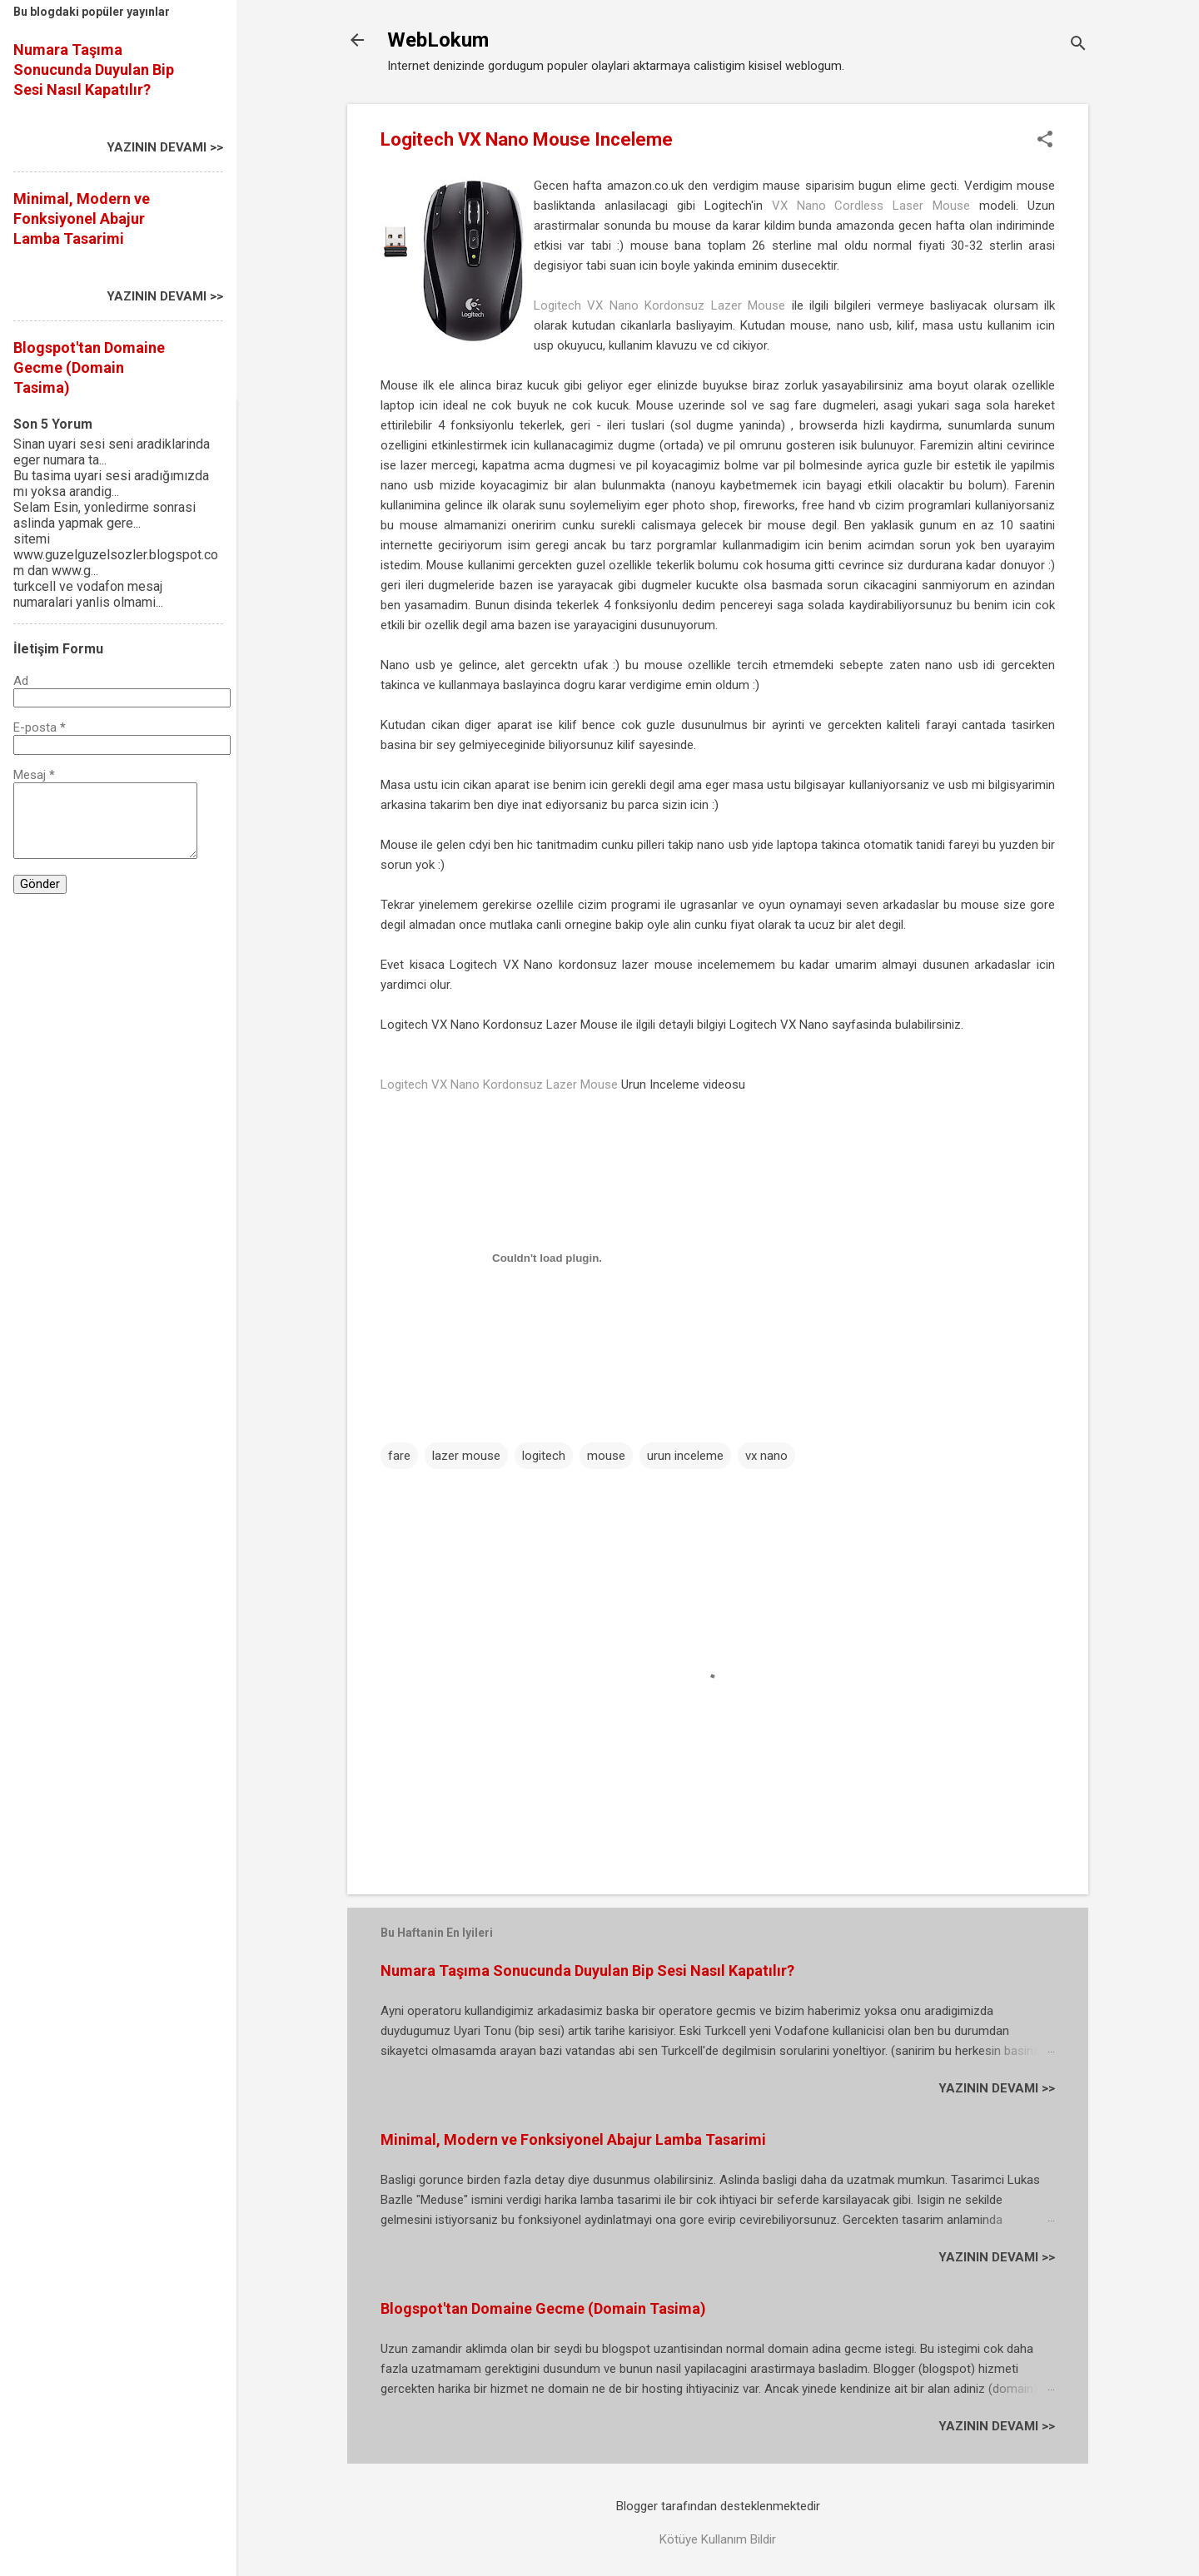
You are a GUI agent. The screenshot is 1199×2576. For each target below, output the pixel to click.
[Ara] (1078, 45)
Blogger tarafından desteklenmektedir (718, 2506)
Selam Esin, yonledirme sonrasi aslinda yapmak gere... (104, 515)
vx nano (766, 1455)
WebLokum (438, 40)
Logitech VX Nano (778, 1024)
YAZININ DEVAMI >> (996, 2088)
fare (399, 1455)
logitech (543, 1455)
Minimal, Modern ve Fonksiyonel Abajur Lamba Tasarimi (573, 2139)
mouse (606, 1455)
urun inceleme (685, 1455)
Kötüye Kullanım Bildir (717, 2539)
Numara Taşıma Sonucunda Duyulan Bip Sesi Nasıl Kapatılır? (587, 1970)
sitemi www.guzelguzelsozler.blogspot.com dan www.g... (115, 554)
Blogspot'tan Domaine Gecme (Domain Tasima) (543, 2308)
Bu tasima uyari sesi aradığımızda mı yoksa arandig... (111, 483)
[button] (1045, 140)
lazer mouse (466, 1455)
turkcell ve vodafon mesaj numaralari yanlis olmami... (88, 594)
